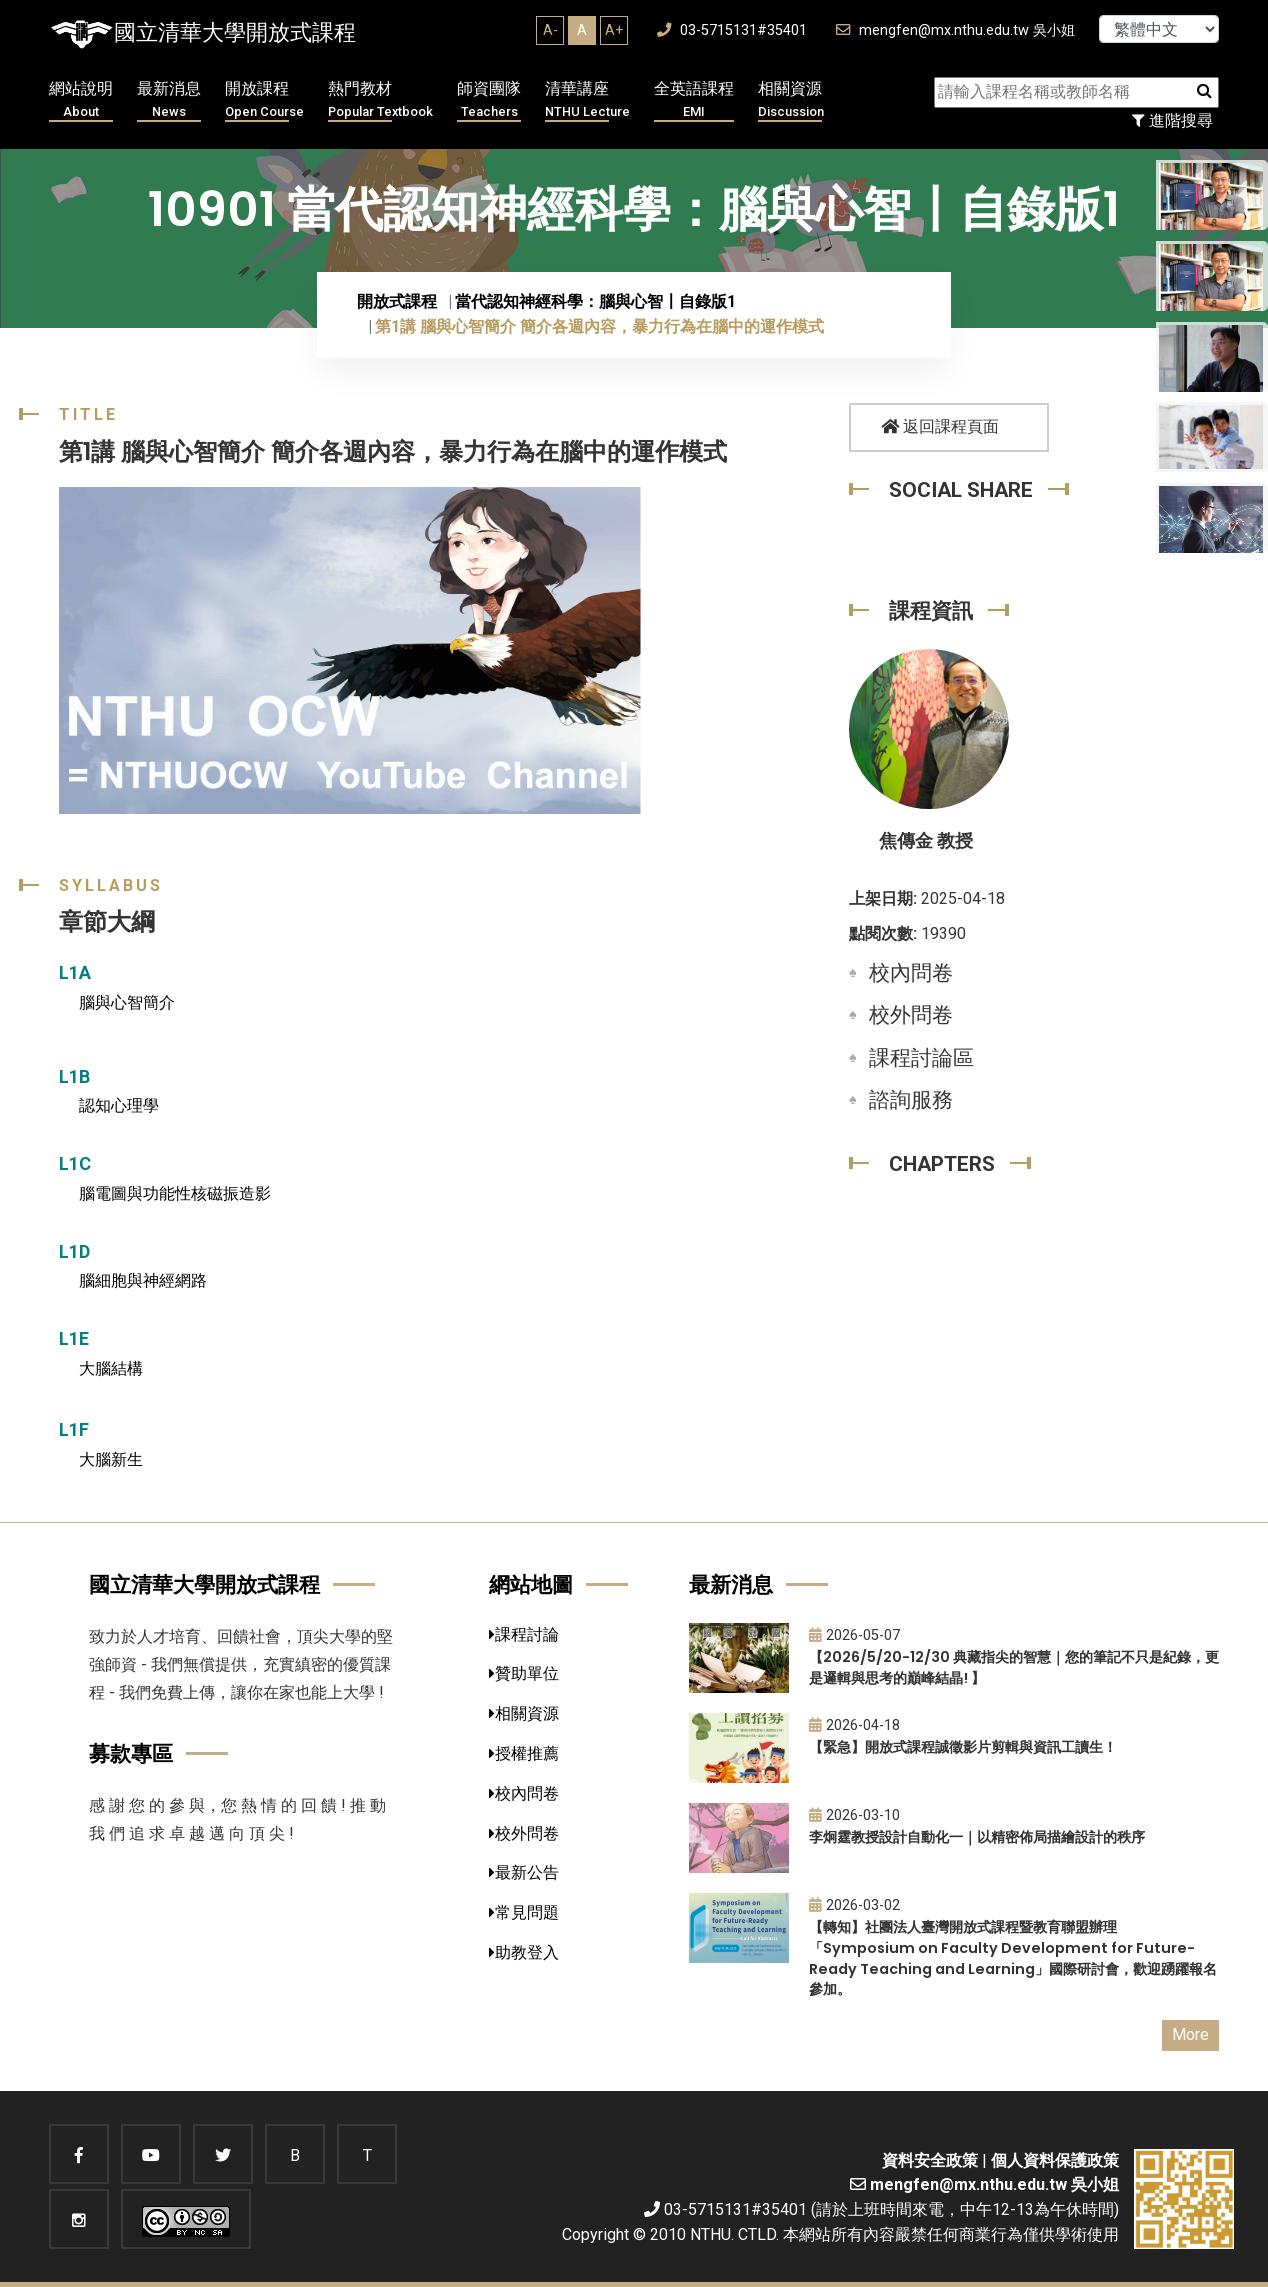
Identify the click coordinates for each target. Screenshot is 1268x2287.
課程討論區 (921, 1058)
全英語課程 (694, 100)
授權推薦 (524, 1753)
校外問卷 (911, 1015)
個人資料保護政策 (1055, 2160)
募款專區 (131, 1753)
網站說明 (81, 100)
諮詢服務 (911, 1100)
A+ (614, 30)
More (1190, 2034)
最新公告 (524, 1872)
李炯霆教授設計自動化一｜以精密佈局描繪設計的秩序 (977, 1837)
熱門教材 (380, 100)
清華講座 (587, 100)
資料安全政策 (930, 2160)
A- (550, 30)
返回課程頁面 (940, 426)
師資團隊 (489, 100)
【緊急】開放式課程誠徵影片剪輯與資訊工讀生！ (963, 1747)
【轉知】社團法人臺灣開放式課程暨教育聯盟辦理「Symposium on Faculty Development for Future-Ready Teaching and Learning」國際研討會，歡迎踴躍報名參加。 (1013, 1958)
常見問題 (524, 1912)
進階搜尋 (1172, 120)
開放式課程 (397, 301)
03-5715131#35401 (732, 30)
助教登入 (524, 1952)
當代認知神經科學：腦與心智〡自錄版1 (595, 301)
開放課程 (264, 100)
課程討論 (524, 1634)
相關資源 (791, 100)
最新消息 (169, 100)
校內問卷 (911, 973)
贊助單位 (524, 1673)
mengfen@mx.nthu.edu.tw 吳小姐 (955, 30)
